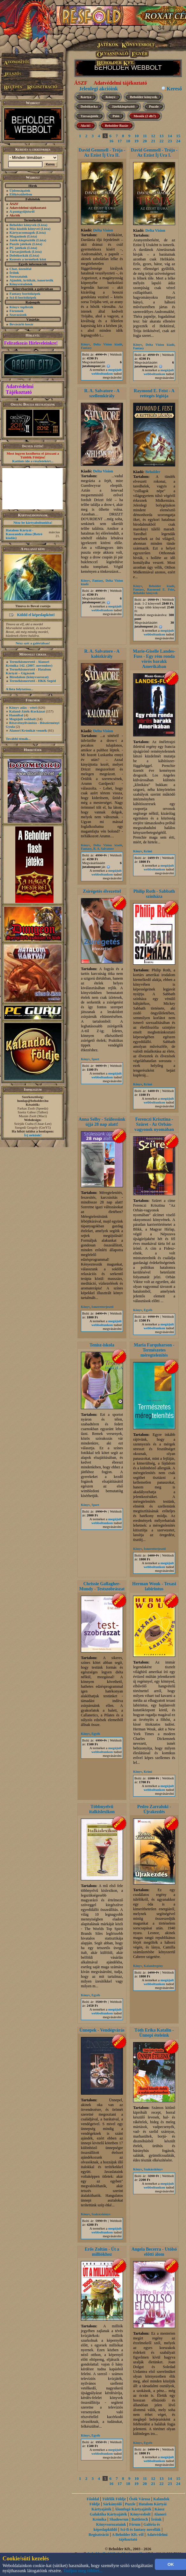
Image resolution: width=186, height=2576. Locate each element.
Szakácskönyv (101, 2214)
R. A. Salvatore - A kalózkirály (102, 654)
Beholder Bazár (116, 125)
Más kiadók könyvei (25, 229)
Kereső (174, 88)
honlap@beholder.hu (32, 1101)
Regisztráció (99, 2534)
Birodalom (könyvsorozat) (29, 677)
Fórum (134, 2524)
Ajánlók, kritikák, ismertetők (32, 280)
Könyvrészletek (21, 284)
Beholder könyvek (23, 225)
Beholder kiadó (162, 586)
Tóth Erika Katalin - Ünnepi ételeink (154, 2033)
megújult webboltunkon (106, 371)
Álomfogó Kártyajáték (133, 2509)
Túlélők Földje (114, 2499)
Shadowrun (119, 2519)
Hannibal (16, 715)
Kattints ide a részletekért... (33, 461)
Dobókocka (89, 106)
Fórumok (17, 311)
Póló (116, 116)
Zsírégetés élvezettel (102, 891)
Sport (95, 1059)
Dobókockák (19, 255)
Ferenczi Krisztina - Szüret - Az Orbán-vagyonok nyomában (154, 1124)
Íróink (14, 272)
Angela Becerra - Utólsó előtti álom (154, 2252)
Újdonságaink (20, 190)
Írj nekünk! (33, 1135)
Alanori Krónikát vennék (28, 730)
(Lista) (42, 225)
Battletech (140, 2519)
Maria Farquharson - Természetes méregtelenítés (154, 1350)
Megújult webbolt (22, 719)
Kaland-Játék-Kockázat (27, 711)
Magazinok (18, 236)
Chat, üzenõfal (20, 269)
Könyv (111, 97)
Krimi (148, 851)
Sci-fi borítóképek (23, 297)
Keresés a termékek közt (28, 259)
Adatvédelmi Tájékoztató (19, 389)
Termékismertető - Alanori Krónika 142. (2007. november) (29, 663)
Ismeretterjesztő (102, 1307)
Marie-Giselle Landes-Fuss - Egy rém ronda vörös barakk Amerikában (154, 659)
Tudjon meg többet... (83, 2570)
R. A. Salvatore (103, 848)
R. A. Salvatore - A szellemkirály (102, 393)
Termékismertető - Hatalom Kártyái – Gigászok (28, 671)
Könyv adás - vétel (23, 707)
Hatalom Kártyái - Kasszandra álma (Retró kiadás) (24, 534)
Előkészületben (21, 194)
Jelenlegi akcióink (98, 88)
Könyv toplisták (21, 307)
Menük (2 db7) (144, 116)
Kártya (86, 97)
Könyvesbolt (140, 2514)
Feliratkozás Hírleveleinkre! (31, 343)
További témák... (18, 739)
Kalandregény (153, 1966)
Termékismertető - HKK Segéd (33, 681)
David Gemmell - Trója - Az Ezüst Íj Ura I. (154, 153)
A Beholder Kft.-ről (127, 2534)
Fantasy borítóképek (25, 293)
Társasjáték (89, 116)
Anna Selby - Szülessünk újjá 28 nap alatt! (102, 1122)
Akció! (85, 125)
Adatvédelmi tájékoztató (120, 83)
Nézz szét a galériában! (33, 643)
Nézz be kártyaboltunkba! (32, 522)
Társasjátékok (20, 251)
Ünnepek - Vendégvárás (102, 2030)
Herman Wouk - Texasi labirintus (154, 1586)
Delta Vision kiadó (107, 344)
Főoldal (93, 2499)
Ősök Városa (139, 2499)
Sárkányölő (112, 2504)
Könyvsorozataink (111, 2524)
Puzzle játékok (21, 244)
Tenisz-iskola (101, 1345)
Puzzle (154, 106)
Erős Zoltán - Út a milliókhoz (102, 2252)
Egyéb (148, 1310)
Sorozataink (19, 276)
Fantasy (86, 348)
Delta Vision (103, 230)
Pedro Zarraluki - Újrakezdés (154, 1809)
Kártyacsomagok (22, 232)
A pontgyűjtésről (22, 211)
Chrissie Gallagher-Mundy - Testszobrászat (102, 1586)
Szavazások (18, 314)
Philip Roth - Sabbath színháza (154, 894)
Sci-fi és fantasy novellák (140, 2529)
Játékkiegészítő (123, 106)
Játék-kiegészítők (22, 240)
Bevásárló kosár (21, 324)
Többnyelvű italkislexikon (102, 1809)
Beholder (152, 472)
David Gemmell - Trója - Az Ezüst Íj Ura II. (102, 153)
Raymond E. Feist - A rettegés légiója (154, 393)
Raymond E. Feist (161, 589)
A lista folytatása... (19, 689)
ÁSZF (80, 83)
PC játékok (18, 248)
